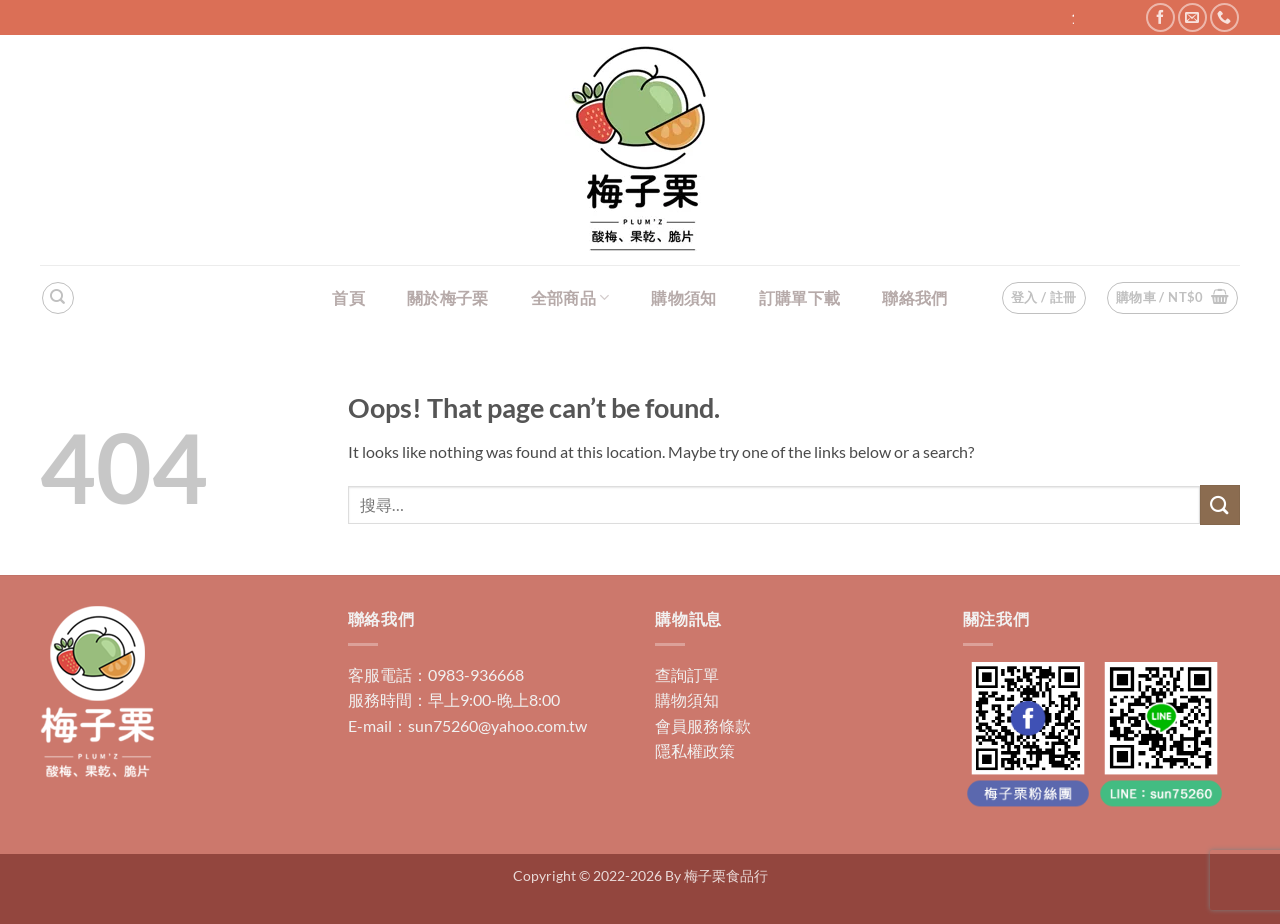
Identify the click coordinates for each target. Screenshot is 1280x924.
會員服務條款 (703, 725)
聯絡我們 (914, 297)
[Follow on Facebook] (1160, 17)
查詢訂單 (687, 674)
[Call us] (1224, 17)
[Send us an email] (1192, 17)
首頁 (348, 297)
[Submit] (1220, 504)
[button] (1173, 298)
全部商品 (570, 298)
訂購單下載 (800, 297)
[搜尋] (58, 298)
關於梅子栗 (448, 297)
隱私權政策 (695, 750)
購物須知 (683, 297)
